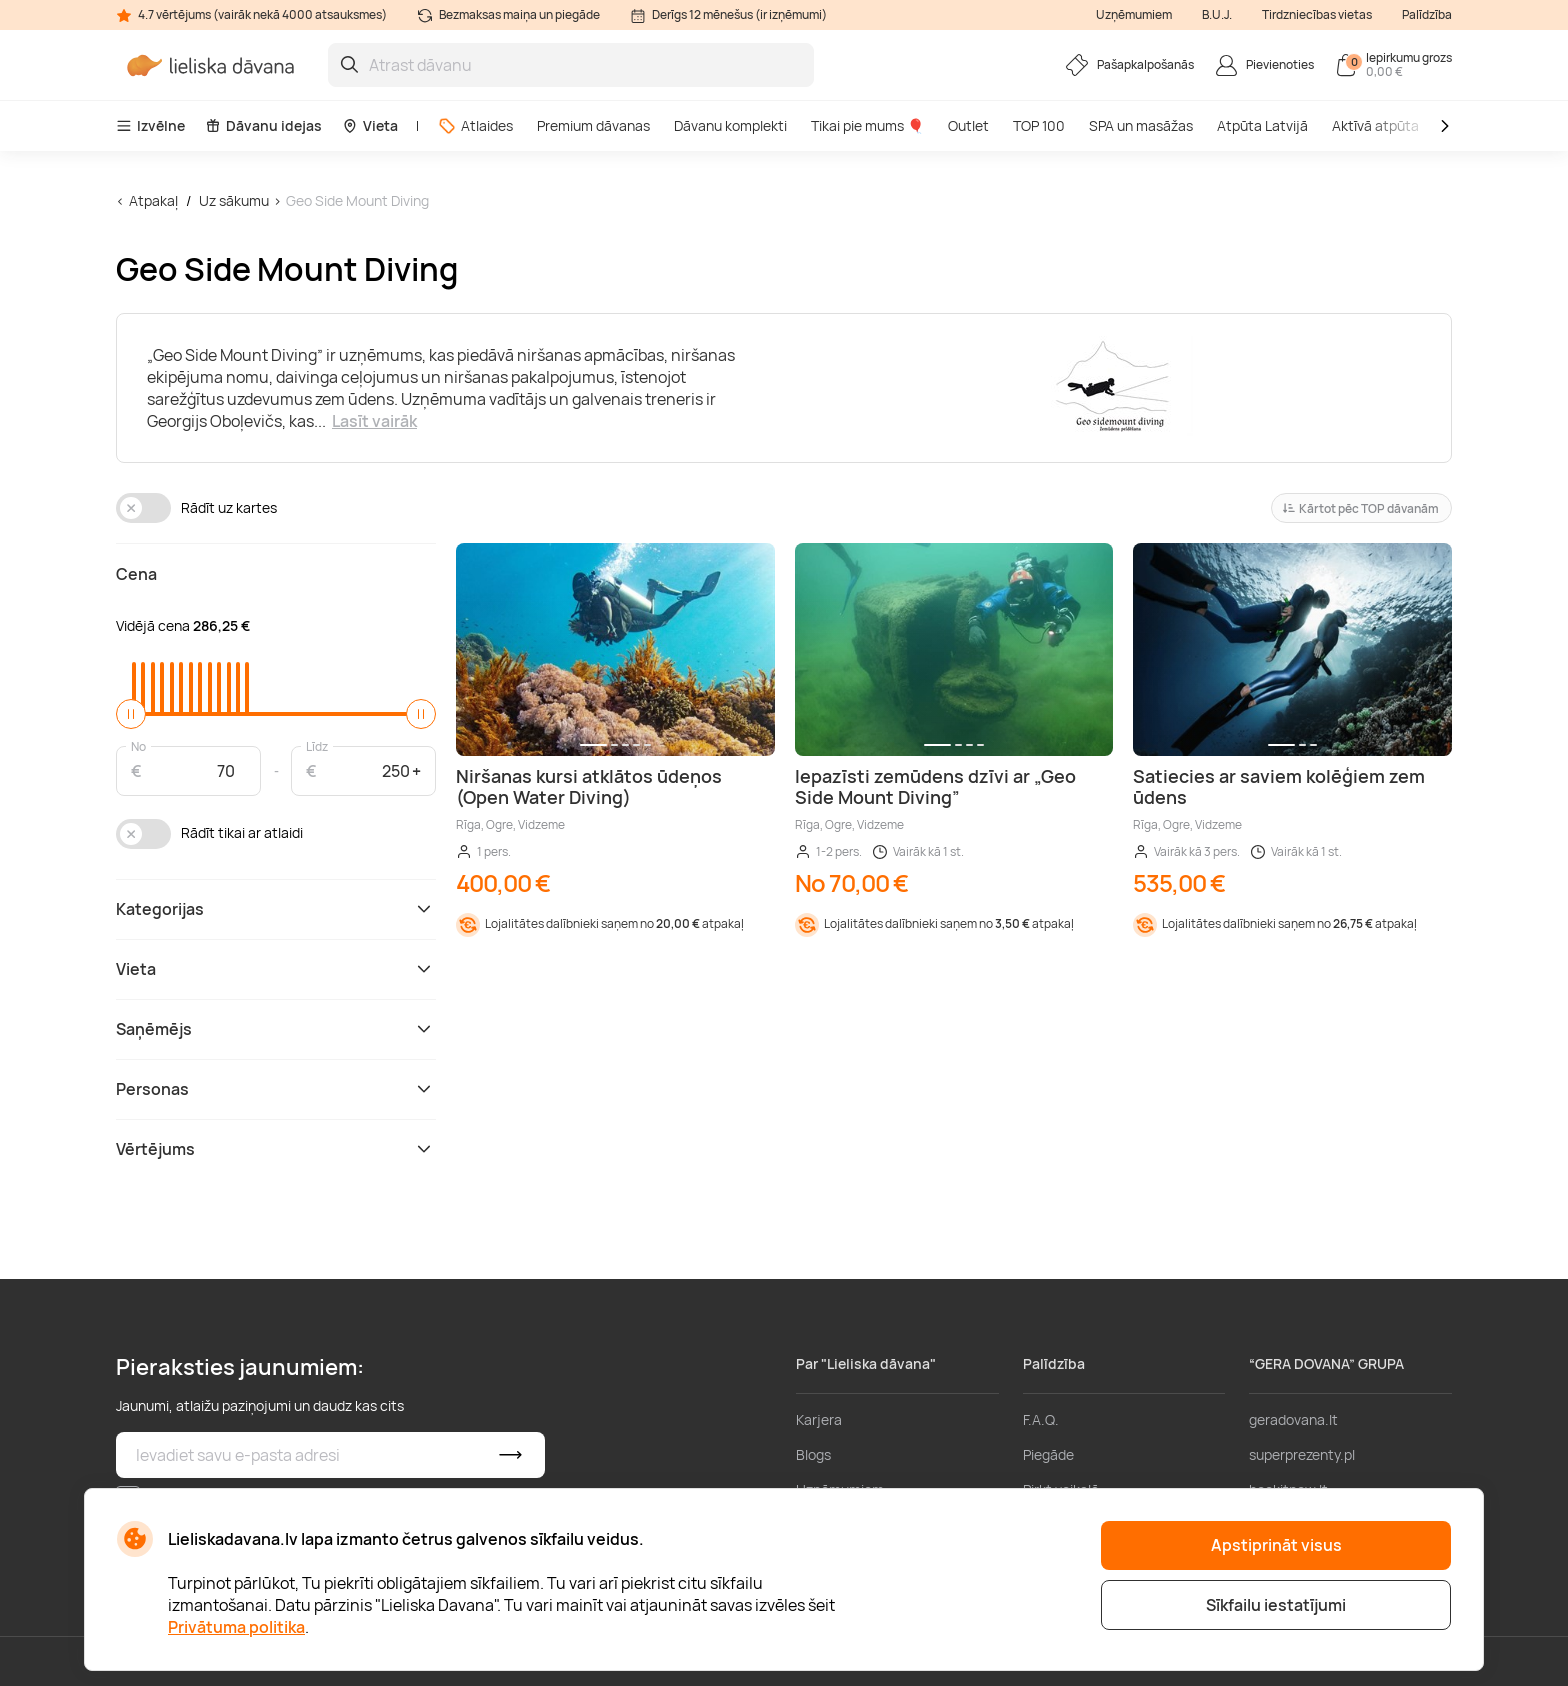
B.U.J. (1217, 14)
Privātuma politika (236, 1627)
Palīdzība (1427, 14)
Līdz (317, 745)
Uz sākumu (234, 200)
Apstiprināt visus (1276, 1545)
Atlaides (475, 125)
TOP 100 (1039, 125)
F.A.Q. (1041, 1419)
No (138, 745)
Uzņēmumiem (1134, 14)
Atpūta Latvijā (1262, 125)
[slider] (131, 714)
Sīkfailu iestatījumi (1276, 1605)
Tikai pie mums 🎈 (867, 125)
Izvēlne (150, 125)
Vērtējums (276, 1149)
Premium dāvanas (593, 125)
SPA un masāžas (1141, 125)
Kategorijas (276, 909)
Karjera (819, 1419)
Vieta (370, 125)
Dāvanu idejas (263, 125)
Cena (136, 574)
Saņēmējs (276, 1029)
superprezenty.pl (1302, 1454)
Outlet (968, 125)
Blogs (813, 1454)
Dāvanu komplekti (730, 125)
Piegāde (1048, 1454)
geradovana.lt (1293, 1419)
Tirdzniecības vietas (1317, 14)
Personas (276, 1089)
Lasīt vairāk (374, 421)
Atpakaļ (153, 200)
